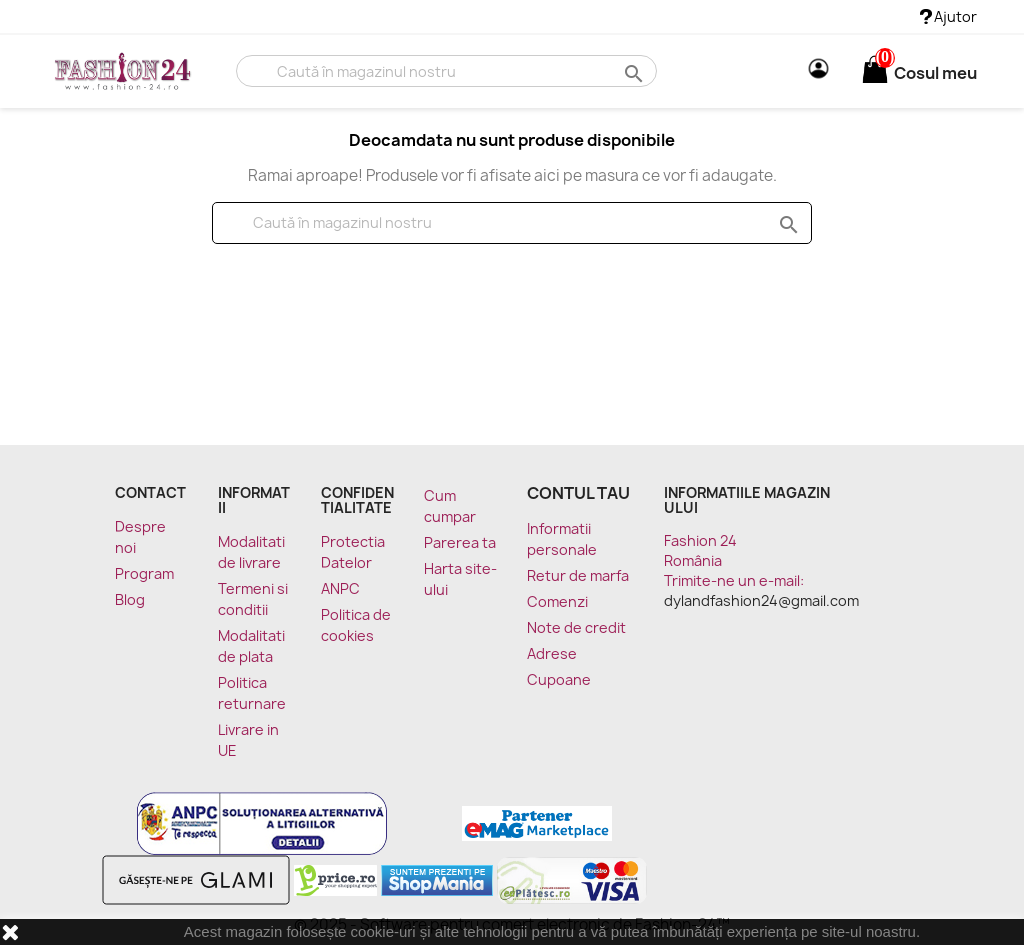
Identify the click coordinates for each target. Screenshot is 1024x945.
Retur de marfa (578, 575)
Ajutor (948, 16)
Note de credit (576, 627)
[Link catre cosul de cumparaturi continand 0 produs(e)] (875, 73)
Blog (130, 599)
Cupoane (559, 679)
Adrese (552, 653)
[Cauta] (446, 71)
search (631, 72)
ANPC (340, 588)
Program (144, 573)
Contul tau (578, 493)
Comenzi (557, 601)
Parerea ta (460, 542)
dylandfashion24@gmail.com (761, 600)
